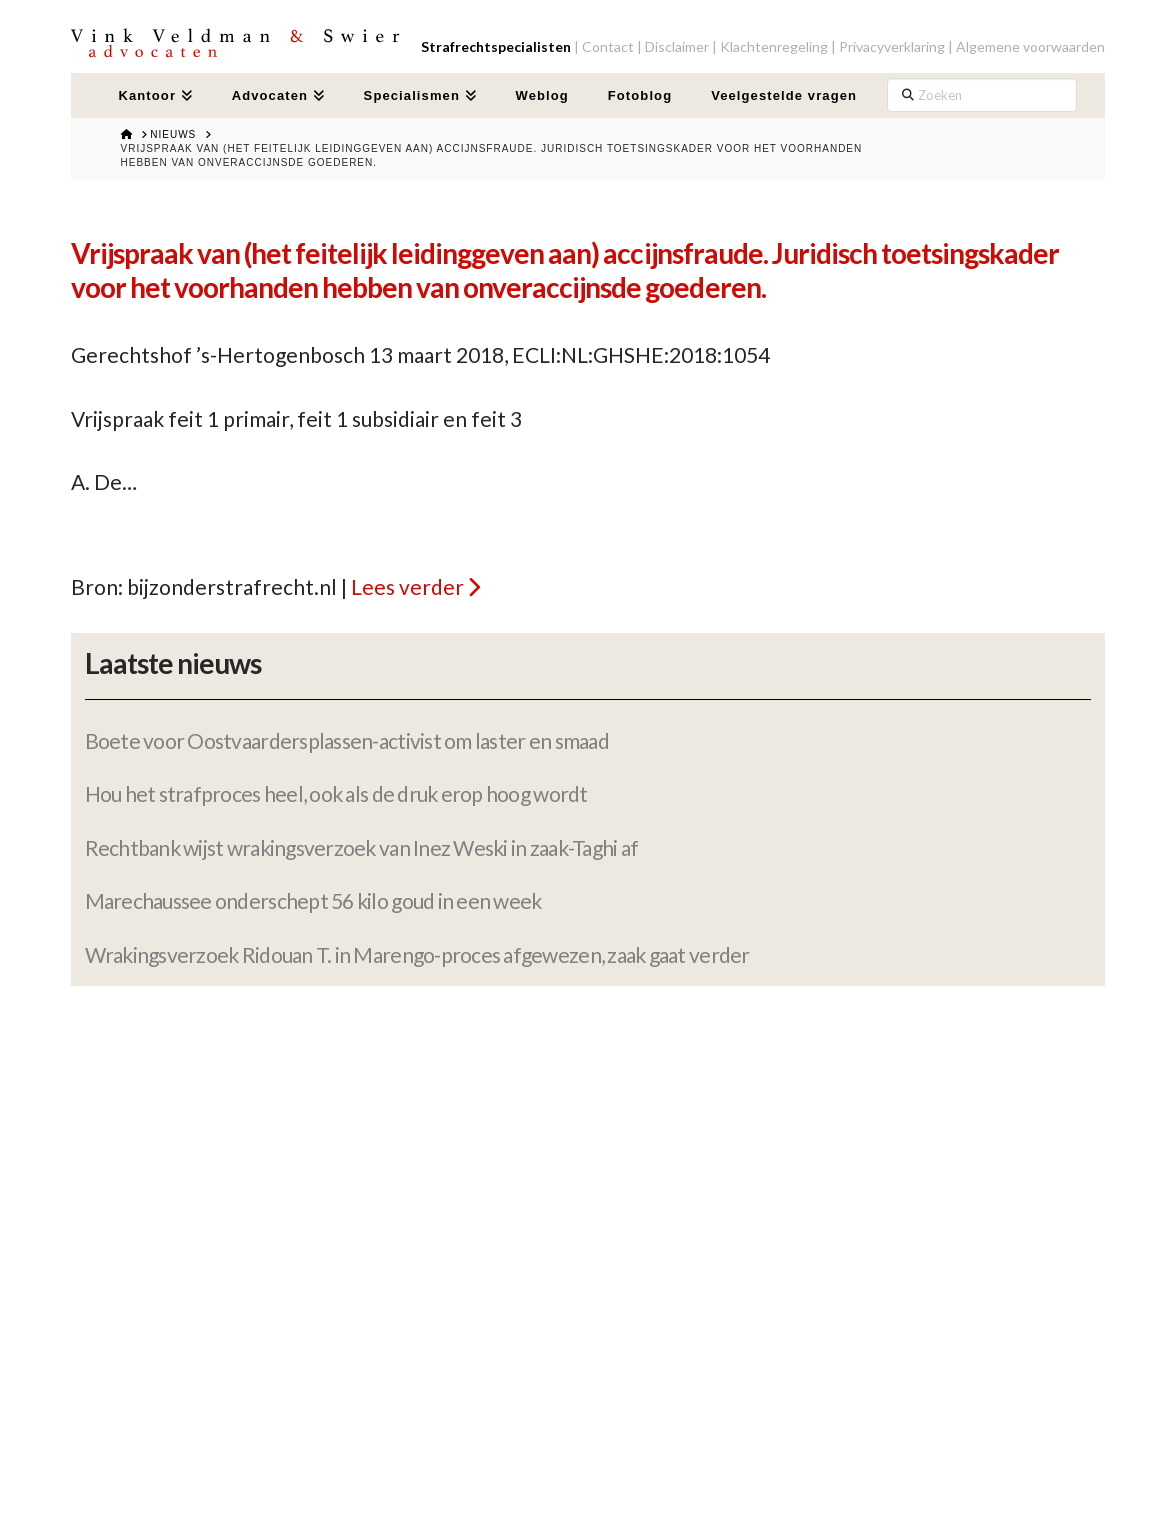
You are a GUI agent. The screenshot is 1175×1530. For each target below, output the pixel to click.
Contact (608, 46)
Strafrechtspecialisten (496, 46)
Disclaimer (677, 46)
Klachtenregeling (774, 46)
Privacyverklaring (892, 46)
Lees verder (407, 586)
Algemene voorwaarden (1030, 46)
